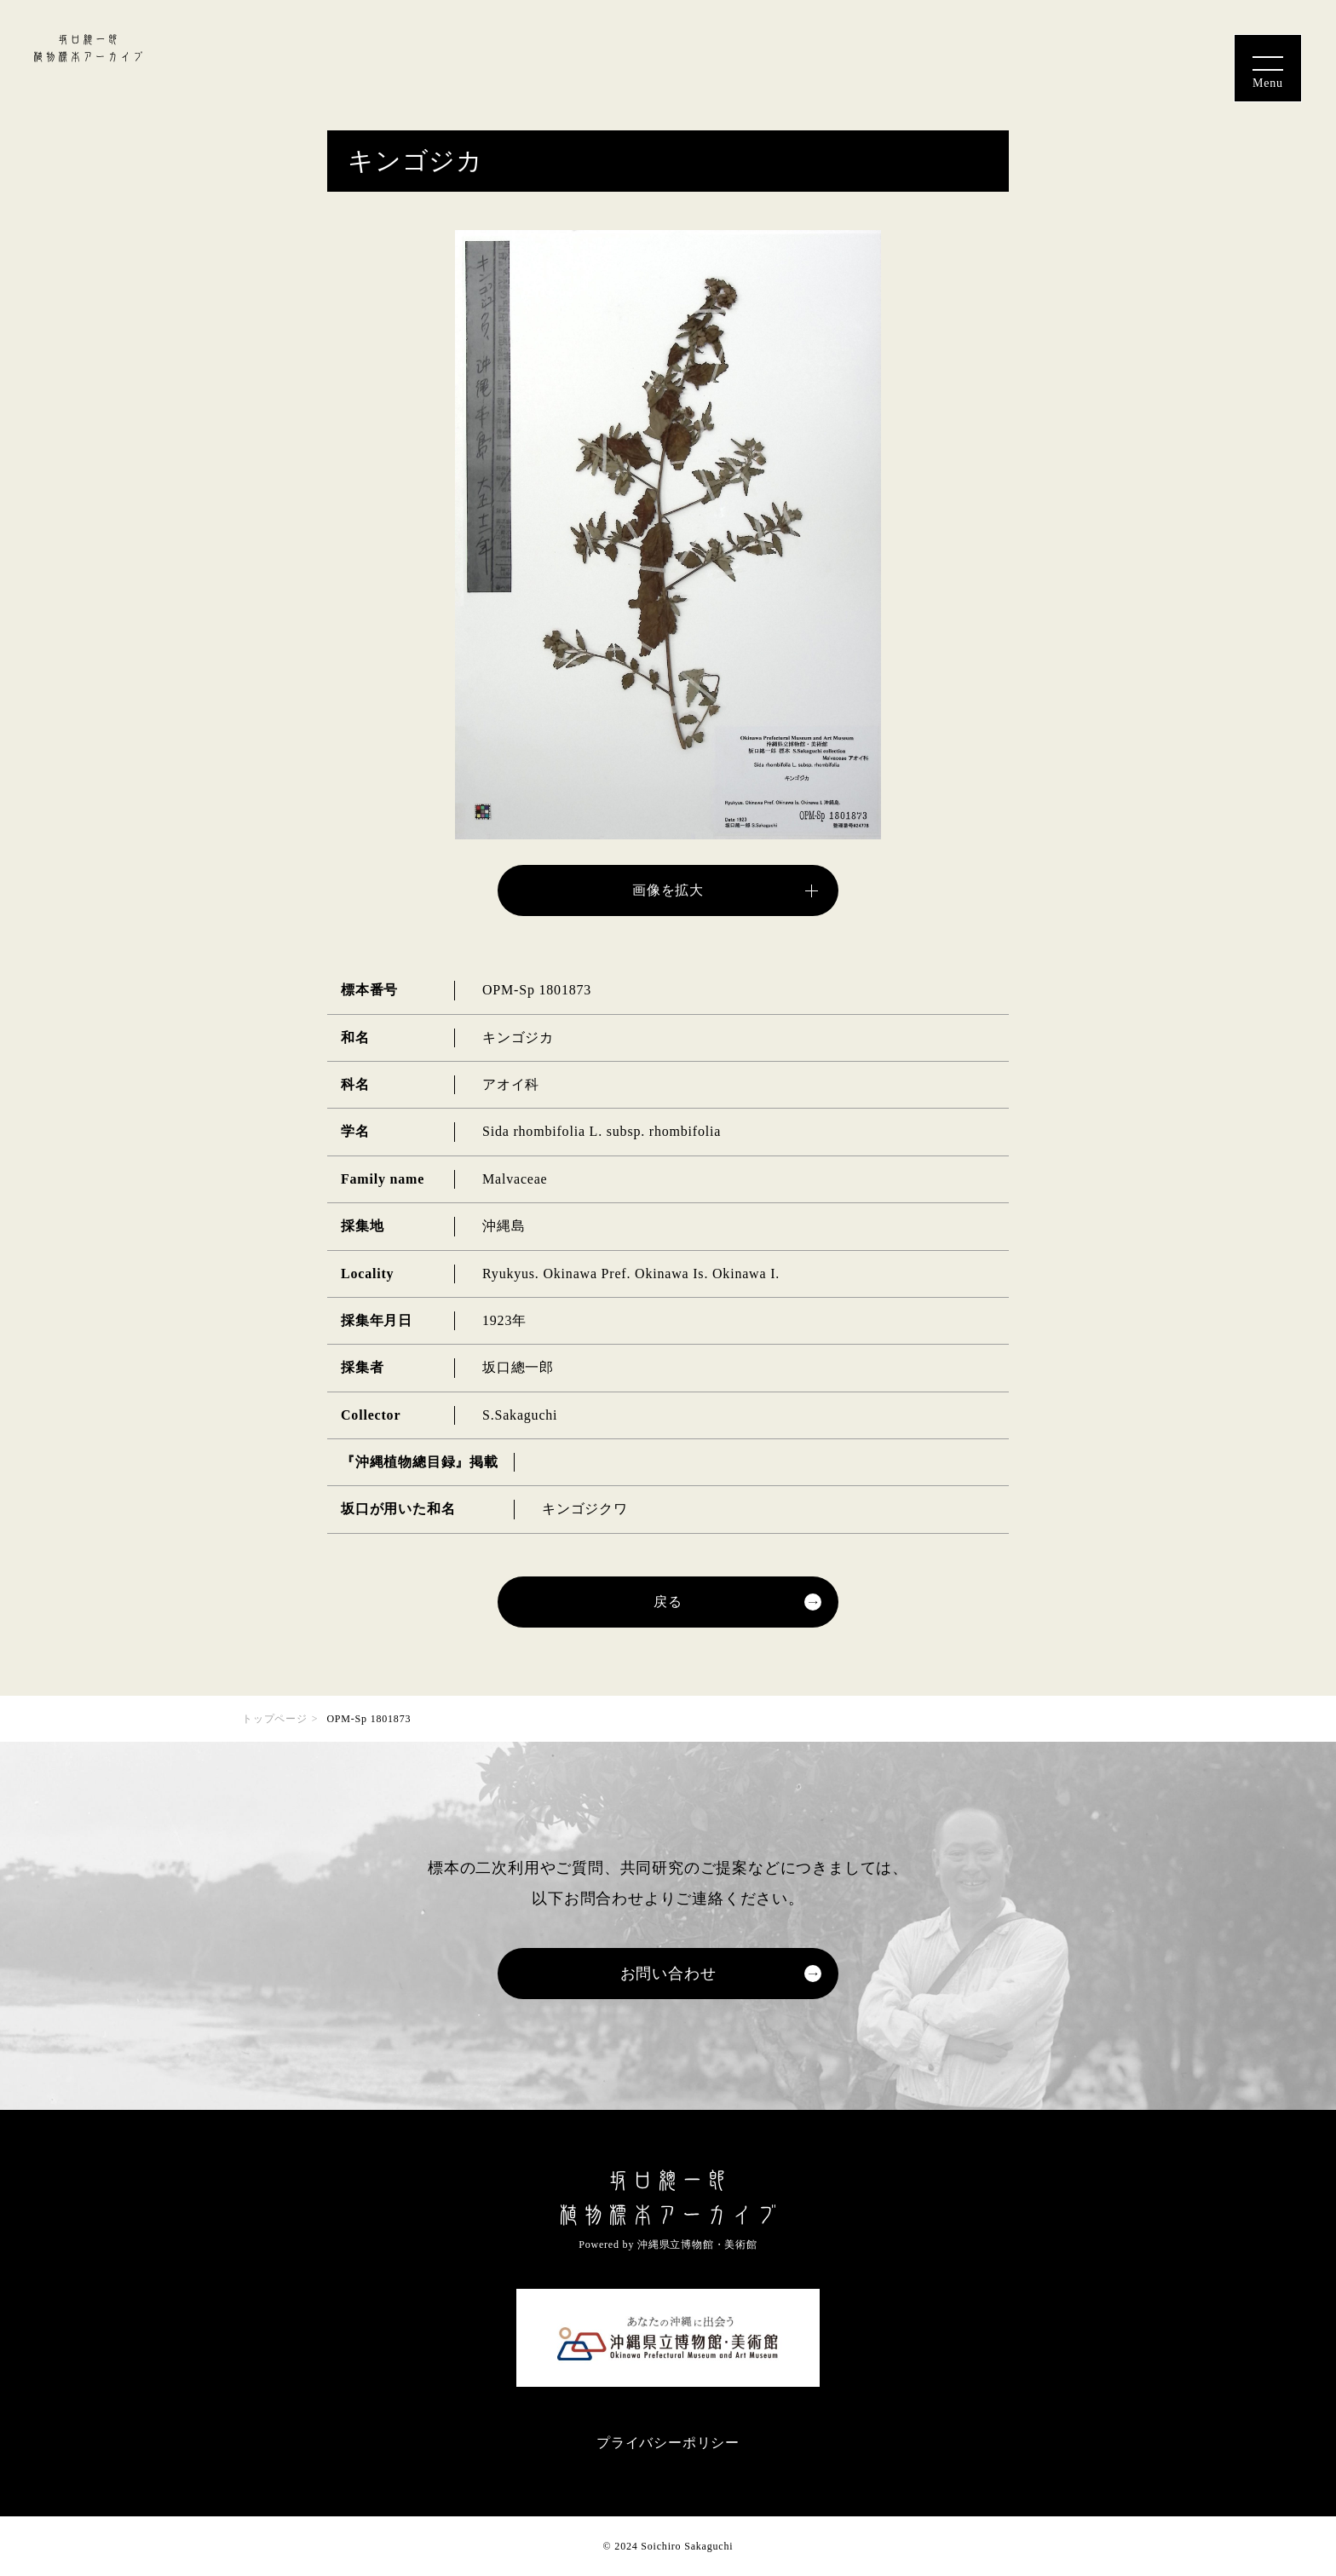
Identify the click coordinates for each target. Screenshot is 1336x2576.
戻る (668, 1601)
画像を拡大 (668, 890)
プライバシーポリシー (668, 2442)
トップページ (275, 1719)
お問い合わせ (668, 1973)
